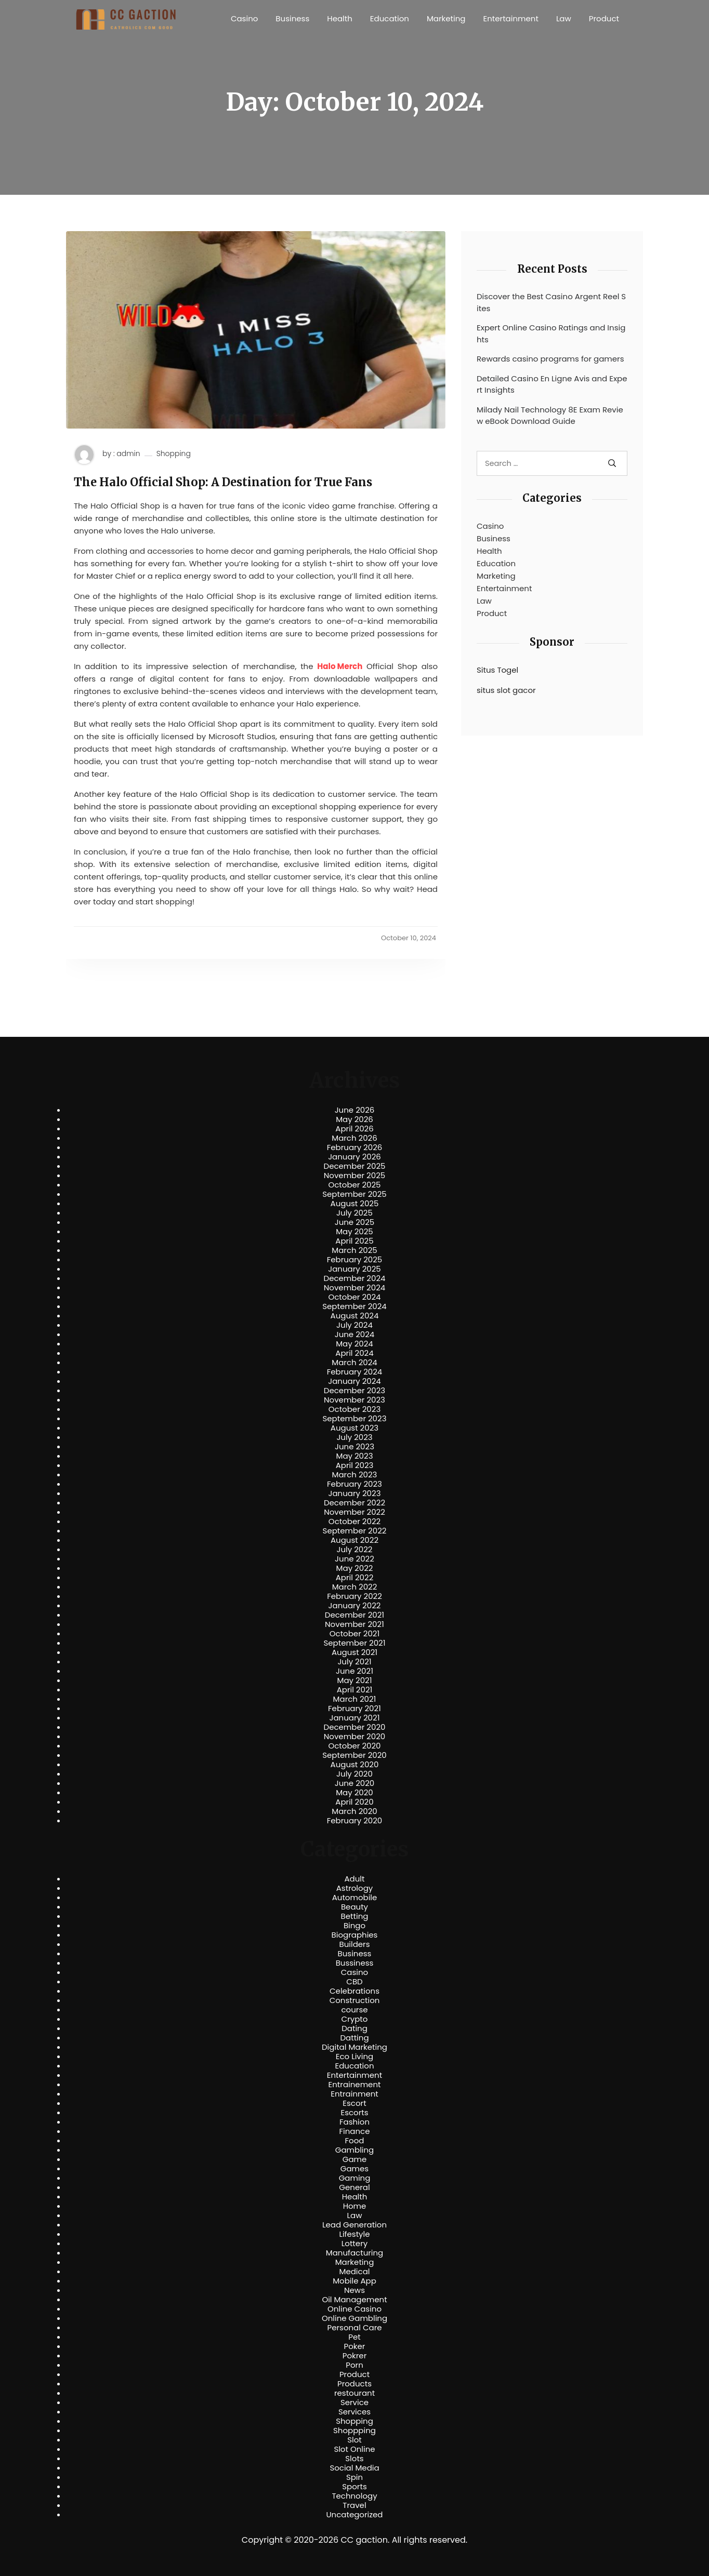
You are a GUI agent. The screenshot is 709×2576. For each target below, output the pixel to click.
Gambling (354, 2150)
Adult (354, 1879)
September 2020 (354, 1755)
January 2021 (355, 1718)
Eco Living (354, 2056)
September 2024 (354, 1306)
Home (354, 2206)
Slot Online (354, 2449)
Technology (354, 2496)
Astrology (354, 1888)
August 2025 (355, 1203)
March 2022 (354, 1587)
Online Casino (354, 2309)
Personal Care (354, 2327)
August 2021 (354, 1652)
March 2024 (354, 1362)
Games (354, 2168)
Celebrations (354, 1991)
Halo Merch (339, 666)
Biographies (355, 1935)
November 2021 (354, 1624)
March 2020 (354, 1811)
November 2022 (354, 1512)
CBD (354, 1981)
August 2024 (355, 1315)
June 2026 (355, 1110)
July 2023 (354, 1437)
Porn (354, 2365)
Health (339, 18)
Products (354, 2383)
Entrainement (355, 2084)
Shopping (173, 453)
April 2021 (355, 1689)
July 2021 (354, 1661)
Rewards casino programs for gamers (550, 358)
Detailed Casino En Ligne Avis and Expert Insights (552, 384)
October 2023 (355, 1409)
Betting (355, 1916)
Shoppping (354, 2430)
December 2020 (355, 1727)
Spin (354, 2477)
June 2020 (355, 1783)
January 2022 (355, 1605)
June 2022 (354, 1559)
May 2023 (354, 1456)
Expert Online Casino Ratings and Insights (551, 333)
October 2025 (354, 1185)
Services (354, 2412)
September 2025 (354, 1194)
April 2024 (354, 1353)
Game (355, 2159)
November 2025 (354, 1175)
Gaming (355, 2178)
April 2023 (355, 1465)
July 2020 (354, 1774)
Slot (354, 2440)
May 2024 (354, 1344)
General (354, 2187)
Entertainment (511, 18)
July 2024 (354, 1325)
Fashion (354, 2122)
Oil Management (354, 2299)
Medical (354, 2271)
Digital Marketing (354, 2047)
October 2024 (354, 1297)
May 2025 (354, 1231)
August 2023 (354, 1428)
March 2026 (354, 1138)
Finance (354, 2131)
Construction (355, 2000)
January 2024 (354, 1381)
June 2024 (355, 1334)
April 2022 (355, 1577)
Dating (354, 2028)
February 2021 (354, 1708)
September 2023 (354, 1418)
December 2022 (354, 1502)
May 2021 (354, 1680)
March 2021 (354, 1699)
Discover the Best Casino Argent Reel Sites (551, 302)
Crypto (355, 2019)
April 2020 (354, 1802)
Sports (354, 2486)
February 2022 (354, 1596)
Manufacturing (355, 2253)
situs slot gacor (506, 690)
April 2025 (354, 1241)
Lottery (354, 2243)
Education (389, 18)
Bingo (354, 1925)
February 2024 (355, 1372)
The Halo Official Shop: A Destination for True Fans (223, 482)
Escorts (354, 2112)
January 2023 (355, 1493)
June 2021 (354, 1671)
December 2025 (355, 1166)
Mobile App (354, 2281)
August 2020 (355, 1764)
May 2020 (354, 1792)
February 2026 (355, 1147)
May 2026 (354, 1119)
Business (292, 18)
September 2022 (355, 1531)
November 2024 (354, 1287)
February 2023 (354, 1484)
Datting (354, 2038)
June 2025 (355, 1222)
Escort (354, 2103)
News (354, 2290)
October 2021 (354, 1633)
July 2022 (355, 1549)
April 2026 (354, 1128)
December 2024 (355, 1278)
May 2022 (354, 1568)
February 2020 (354, 1820)
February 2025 (354, 1259)
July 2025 (354, 1213)
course (354, 2009)
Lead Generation (354, 2225)
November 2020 (354, 1736)
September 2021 (355, 1643)
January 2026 (354, 1157)
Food (354, 2140)
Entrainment (354, 2094)
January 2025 (354, 1269)
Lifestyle (354, 2234)
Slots (354, 2458)
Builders (354, 1944)
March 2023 (354, 1474)
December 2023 (354, 1390)
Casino (244, 18)
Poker (354, 2346)
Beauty (354, 1907)
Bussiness (355, 1963)
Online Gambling (354, 2318)
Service (354, 2402)
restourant (354, 2393)
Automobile (354, 1897)
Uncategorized (354, 2514)
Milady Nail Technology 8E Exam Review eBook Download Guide (550, 415)
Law (563, 18)
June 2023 (354, 1446)
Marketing (446, 18)
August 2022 (354, 1540)
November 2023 (354, 1400)
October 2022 (354, 1521)
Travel (354, 2505)
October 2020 (354, 1746)
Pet (354, 2337)
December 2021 (354, 1615)
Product (604, 18)
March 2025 (354, 1250)
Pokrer (355, 2355)
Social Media (354, 2468)
